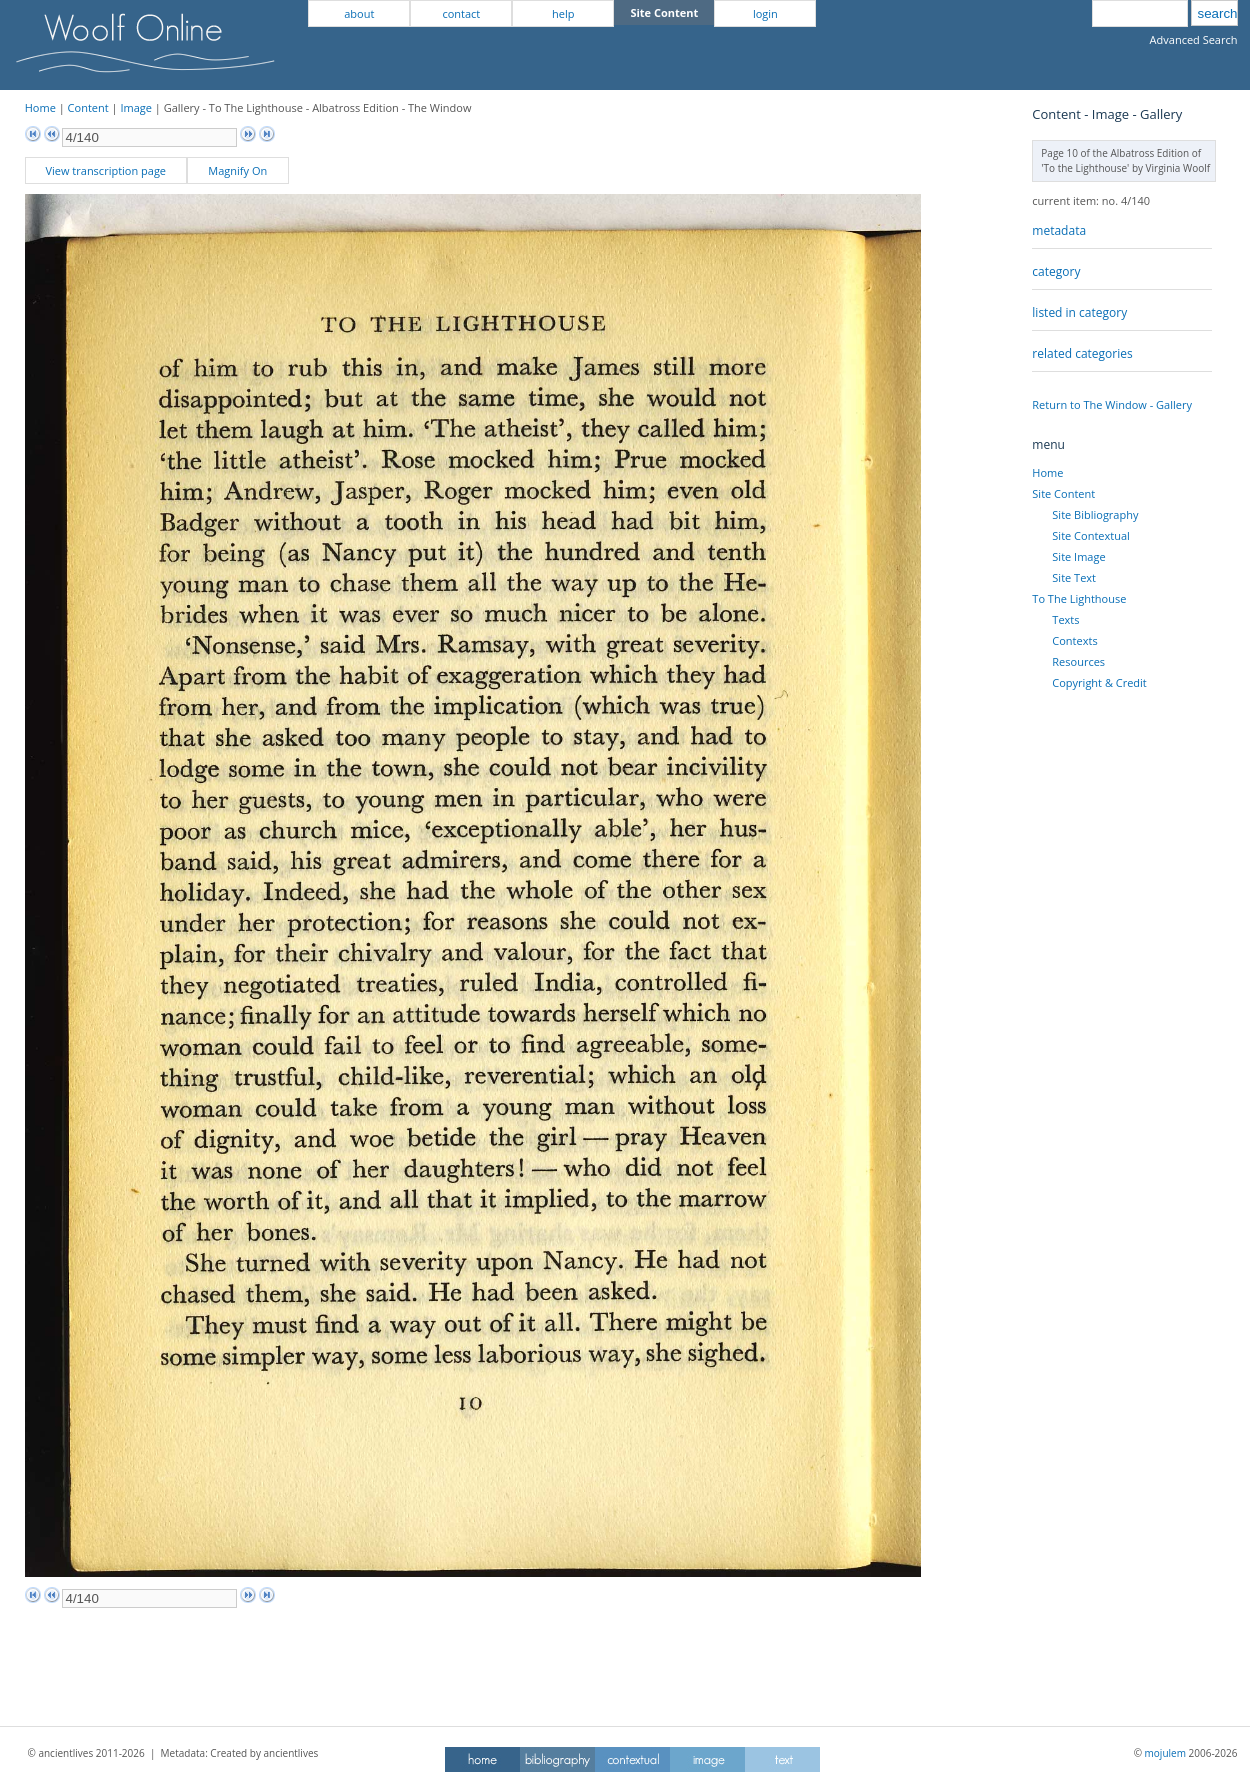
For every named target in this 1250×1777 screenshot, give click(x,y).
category (1056, 271)
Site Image (1078, 556)
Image (136, 107)
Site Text (1074, 577)
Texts (1065, 619)
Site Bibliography (1095, 514)
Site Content (1063, 493)
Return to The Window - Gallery (1112, 404)
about (359, 13)
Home (40, 107)
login (765, 13)
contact (461, 13)
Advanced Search (1194, 39)
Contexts (1074, 640)
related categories (1082, 353)
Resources (1078, 661)
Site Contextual (1090, 535)
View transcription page (105, 170)
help (563, 13)
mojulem (1165, 1753)
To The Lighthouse (1079, 598)
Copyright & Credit (1099, 682)
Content (88, 107)
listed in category (1079, 312)
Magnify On (237, 170)
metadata (1059, 230)
